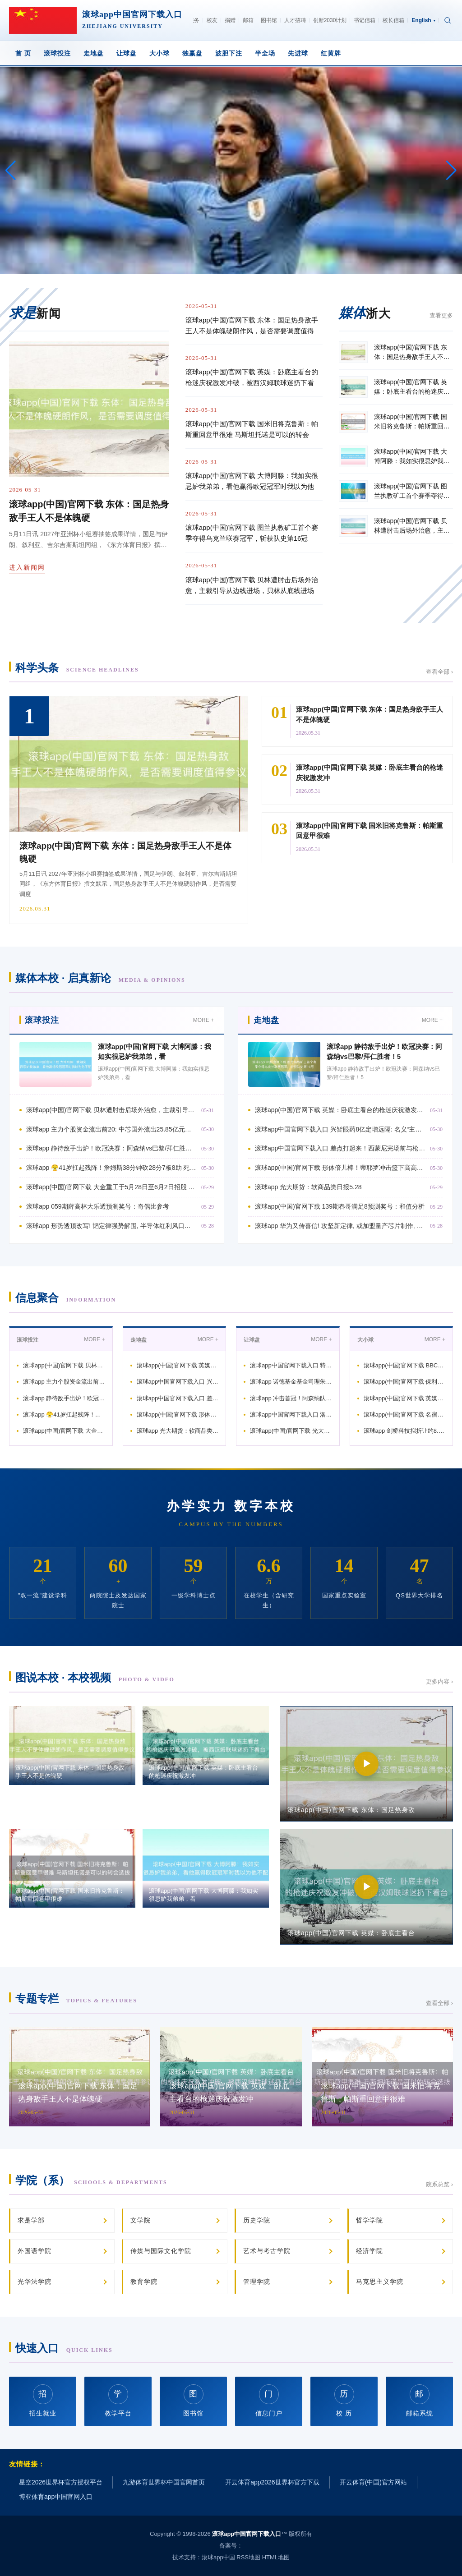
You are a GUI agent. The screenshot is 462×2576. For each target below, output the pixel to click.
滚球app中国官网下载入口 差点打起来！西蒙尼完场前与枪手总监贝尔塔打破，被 (340, 1148)
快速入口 (64, 2348)
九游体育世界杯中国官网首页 (164, 2482)
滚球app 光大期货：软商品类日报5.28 (308, 1187)
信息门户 (268, 2400)
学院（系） (91, 2180)
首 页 (23, 53)
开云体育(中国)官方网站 (373, 2482)
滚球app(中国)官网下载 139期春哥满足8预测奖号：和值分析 (340, 1206)
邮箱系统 (419, 2400)
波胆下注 (228, 53)
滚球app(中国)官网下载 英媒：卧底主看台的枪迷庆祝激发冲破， (178, 1365)
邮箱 (248, 20)
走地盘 (93, 53)
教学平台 (118, 2400)
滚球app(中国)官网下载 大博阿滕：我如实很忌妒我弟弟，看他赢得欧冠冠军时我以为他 (251, 481)
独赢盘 (192, 53)
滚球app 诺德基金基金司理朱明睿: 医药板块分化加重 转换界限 (291, 1381)
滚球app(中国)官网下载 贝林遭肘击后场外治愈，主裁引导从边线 (64, 1365)
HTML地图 (276, 2557)
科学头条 (77, 668)
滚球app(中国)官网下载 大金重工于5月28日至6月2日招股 (64, 1430)
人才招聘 (295, 20)
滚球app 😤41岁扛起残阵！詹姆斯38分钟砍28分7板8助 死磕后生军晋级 (111, 1167)
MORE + (203, 1020)
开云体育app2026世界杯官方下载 (272, 2482)
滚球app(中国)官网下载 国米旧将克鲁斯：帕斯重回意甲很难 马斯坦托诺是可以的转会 (251, 429)
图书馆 (269, 20)
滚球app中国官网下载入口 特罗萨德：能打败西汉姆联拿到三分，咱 (291, 1365)
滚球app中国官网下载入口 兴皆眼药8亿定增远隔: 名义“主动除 (178, 1381)
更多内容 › (439, 1681)
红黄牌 (331, 53)
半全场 (265, 53)
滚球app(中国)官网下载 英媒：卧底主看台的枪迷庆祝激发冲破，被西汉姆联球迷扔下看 (251, 377)
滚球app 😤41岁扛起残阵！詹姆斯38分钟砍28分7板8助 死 (64, 1414)
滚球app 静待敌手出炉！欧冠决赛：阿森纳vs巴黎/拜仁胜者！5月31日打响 (111, 1148)
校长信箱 (393, 20)
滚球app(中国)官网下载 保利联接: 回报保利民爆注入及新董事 (405, 1381)
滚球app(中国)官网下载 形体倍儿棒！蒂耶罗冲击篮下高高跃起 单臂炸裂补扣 (340, 1167)
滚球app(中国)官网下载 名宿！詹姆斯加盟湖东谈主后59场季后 (405, 1414)
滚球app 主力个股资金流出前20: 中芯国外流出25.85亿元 (64, 1381)
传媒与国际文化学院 (160, 2250)
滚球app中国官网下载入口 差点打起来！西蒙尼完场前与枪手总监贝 (178, 1398)
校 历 (344, 2400)
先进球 (298, 53)
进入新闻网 (27, 567)
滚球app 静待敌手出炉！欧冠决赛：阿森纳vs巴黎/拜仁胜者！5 (64, 1398)
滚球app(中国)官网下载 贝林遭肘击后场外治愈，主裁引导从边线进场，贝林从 (111, 1109)
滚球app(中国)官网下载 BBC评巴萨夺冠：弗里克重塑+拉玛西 (405, 1365)
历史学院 (256, 2220)
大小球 (159, 53)
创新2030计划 (330, 20)
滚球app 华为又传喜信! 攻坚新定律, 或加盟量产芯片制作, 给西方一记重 (340, 1225)
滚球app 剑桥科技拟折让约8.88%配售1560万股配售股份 (405, 1430)
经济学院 (369, 2250)
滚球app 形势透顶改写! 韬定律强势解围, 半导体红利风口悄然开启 (111, 1225)
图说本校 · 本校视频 (95, 1677)
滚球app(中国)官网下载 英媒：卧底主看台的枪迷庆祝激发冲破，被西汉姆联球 (340, 1109)
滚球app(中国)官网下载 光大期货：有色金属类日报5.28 (291, 1430)
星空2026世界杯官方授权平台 (60, 2482)
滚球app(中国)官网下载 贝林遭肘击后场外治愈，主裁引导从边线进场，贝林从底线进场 (251, 585)
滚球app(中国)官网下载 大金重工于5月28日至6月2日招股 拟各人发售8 (111, 1187)
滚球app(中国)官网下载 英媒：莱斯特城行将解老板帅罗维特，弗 (405, 1398)
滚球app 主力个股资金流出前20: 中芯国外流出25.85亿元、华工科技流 (111, 1129)
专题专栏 (76, 1998)
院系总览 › (439, 2184)
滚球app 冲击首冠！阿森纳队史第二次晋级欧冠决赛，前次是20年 (291, 1398)
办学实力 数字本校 (231, 1506)
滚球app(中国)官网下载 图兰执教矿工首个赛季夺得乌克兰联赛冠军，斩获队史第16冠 (251, 533)
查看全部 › (439, 671)
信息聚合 (65, 1298)
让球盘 (126, 53)
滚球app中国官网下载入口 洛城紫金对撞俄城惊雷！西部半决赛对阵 (291, 1414)
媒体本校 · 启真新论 (100, 978)
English (423, 20)
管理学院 (256, 2281)
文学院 (140, 2220)
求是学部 (31, 2220)
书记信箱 (364, 20)
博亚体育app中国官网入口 (55, 2496)
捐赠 (230, 20)
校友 (212, 20)
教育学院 (143, 2281)
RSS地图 (248, 2557)
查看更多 (441, 315)
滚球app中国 (218, 2557)
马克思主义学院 (379, 2281)
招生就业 (42, 2400)
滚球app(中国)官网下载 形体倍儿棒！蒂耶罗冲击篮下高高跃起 (178, 1414)
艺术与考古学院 (267, 2250)
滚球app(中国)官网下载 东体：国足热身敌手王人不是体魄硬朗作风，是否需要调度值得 (251, 325)
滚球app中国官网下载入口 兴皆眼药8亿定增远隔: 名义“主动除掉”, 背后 (340, 1129)
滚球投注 (57, 53)
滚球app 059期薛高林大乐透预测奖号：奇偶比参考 (97, 1206)
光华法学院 (34, 2281)
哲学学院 (369, 2220)
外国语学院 (34, 2250)
